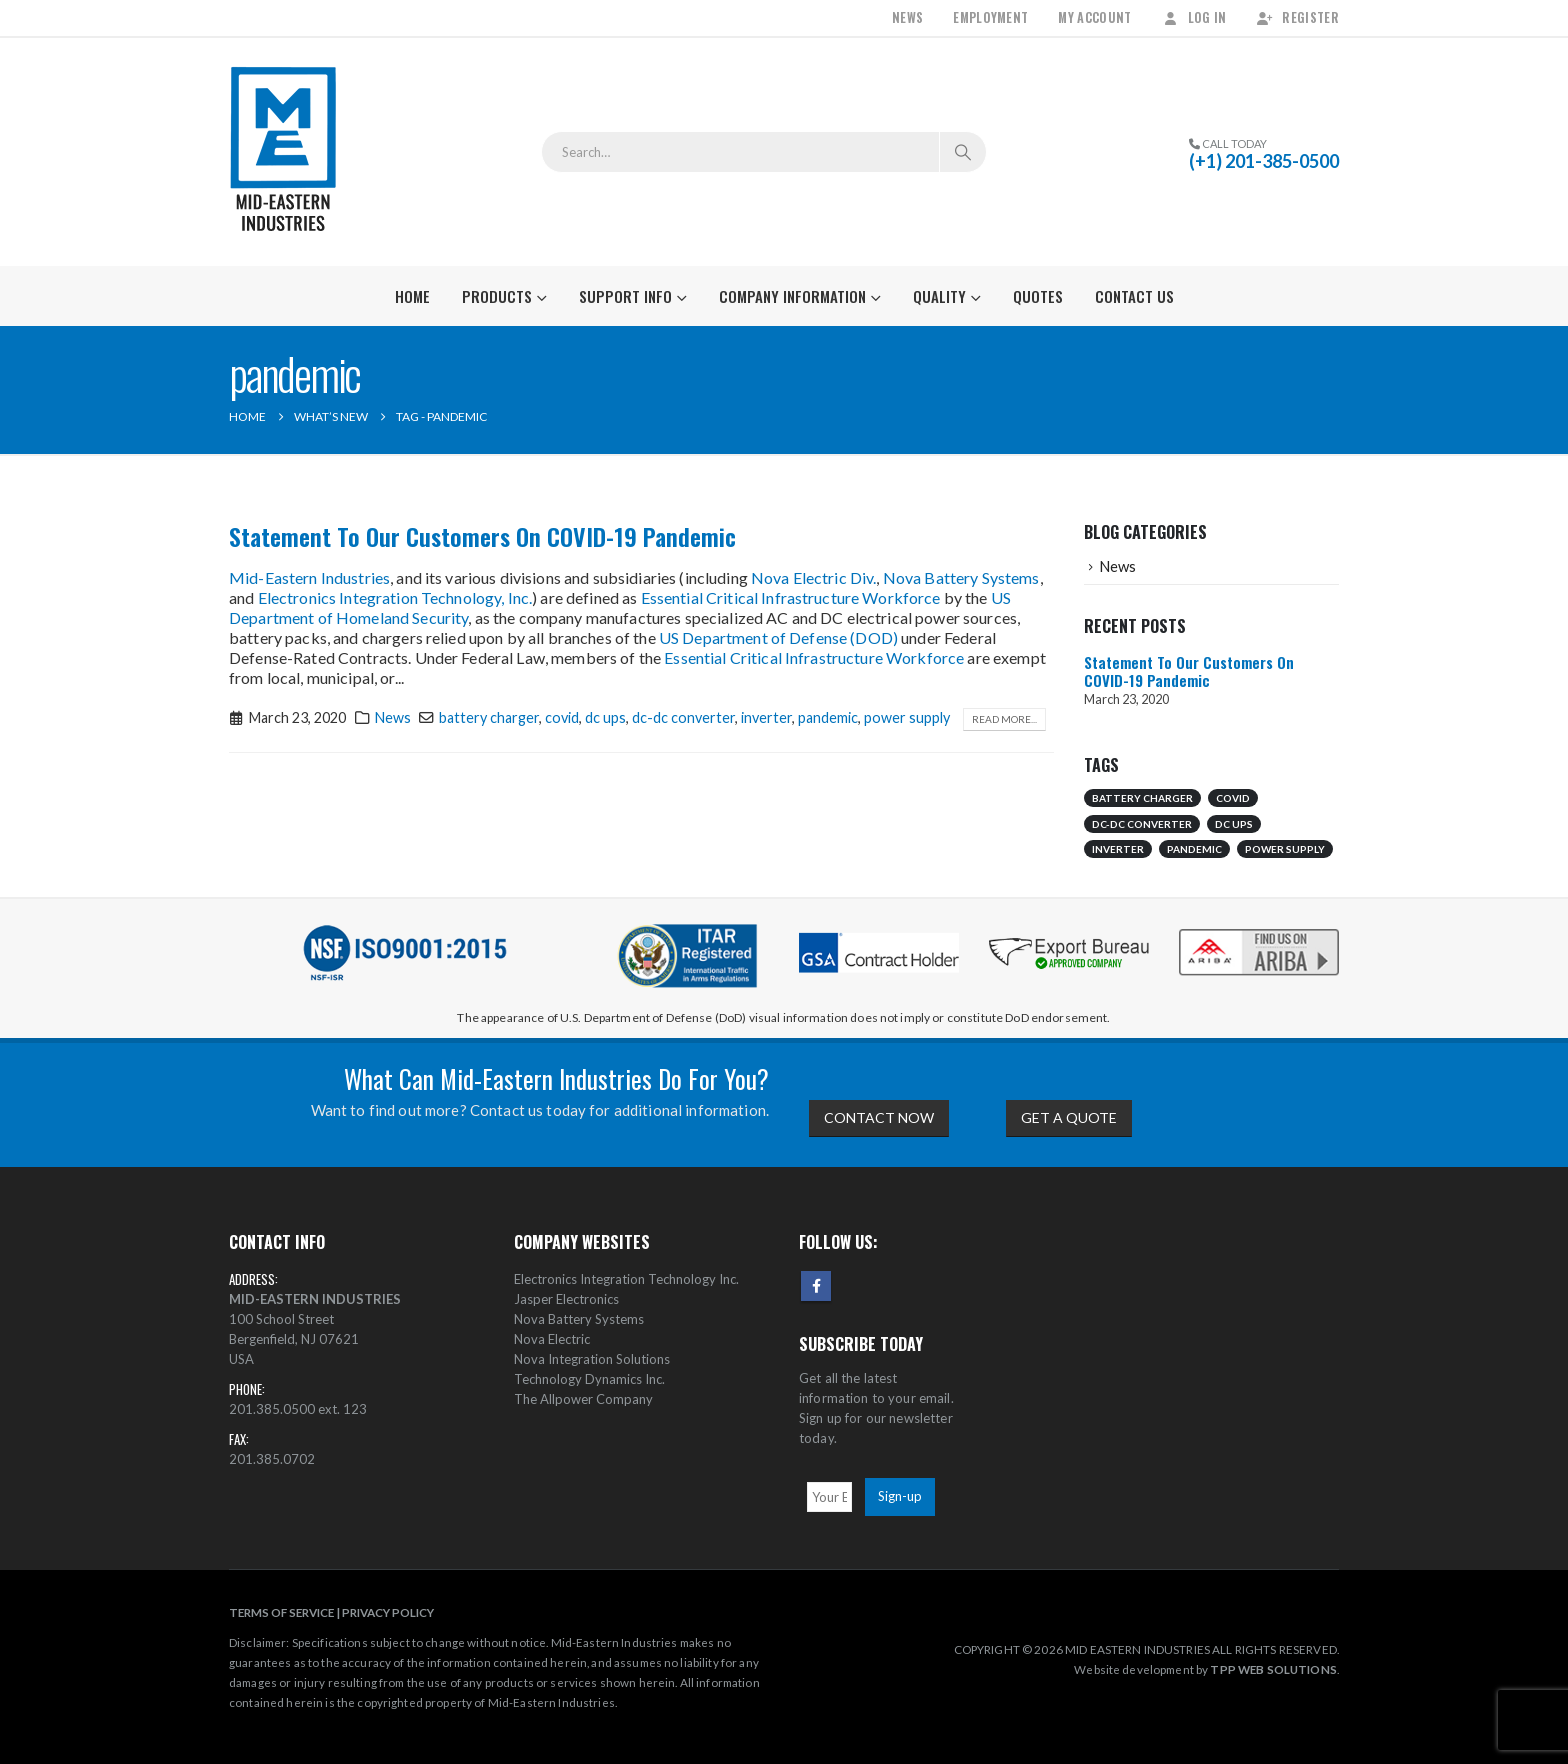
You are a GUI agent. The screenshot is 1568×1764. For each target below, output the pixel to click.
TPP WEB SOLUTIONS (1273, 1669)
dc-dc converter (683, 717)
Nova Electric (552, 1339)
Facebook (816, 1286)
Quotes (1038, 296)
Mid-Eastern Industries (309, 577)
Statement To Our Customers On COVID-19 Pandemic (482, 536)
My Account (1094, 17)
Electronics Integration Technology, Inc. (395, 597)
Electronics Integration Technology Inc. (626, 1279)
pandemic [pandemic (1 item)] (1194, 849)
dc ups (605, 717)
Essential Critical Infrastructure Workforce (791, 597)
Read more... (1004, 719)
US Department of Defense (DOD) (778, 637)
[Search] (963, 152)
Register (1297, 17)
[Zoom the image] (1259, 930)
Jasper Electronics (566, 1299)
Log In (1194, 17)
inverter (766, 717)
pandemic (828, 717)
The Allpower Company (583, 1399)
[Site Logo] (283, 152)
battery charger (489, 717)
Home (412, 296)
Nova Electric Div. (814, 577)
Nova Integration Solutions (592, 1359)
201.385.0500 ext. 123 (298, 1409)
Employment (990, 17)
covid (562, 717)
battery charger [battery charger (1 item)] (1142, 798)
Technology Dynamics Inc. (589, 1379)
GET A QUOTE (1069, 1117)
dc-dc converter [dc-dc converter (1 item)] (1142, 824)
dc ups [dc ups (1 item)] (1234, 824)
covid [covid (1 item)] (1233, 798)
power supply (907, 717)
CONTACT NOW (879, 1117)
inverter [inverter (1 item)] (1118, 849)
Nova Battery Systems (961, 577)
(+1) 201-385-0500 (1264, 161)
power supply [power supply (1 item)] (1285, 849)
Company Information (792, 296)
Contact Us (1134, 296)
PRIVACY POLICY (388, 1612)
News (907, 17)
